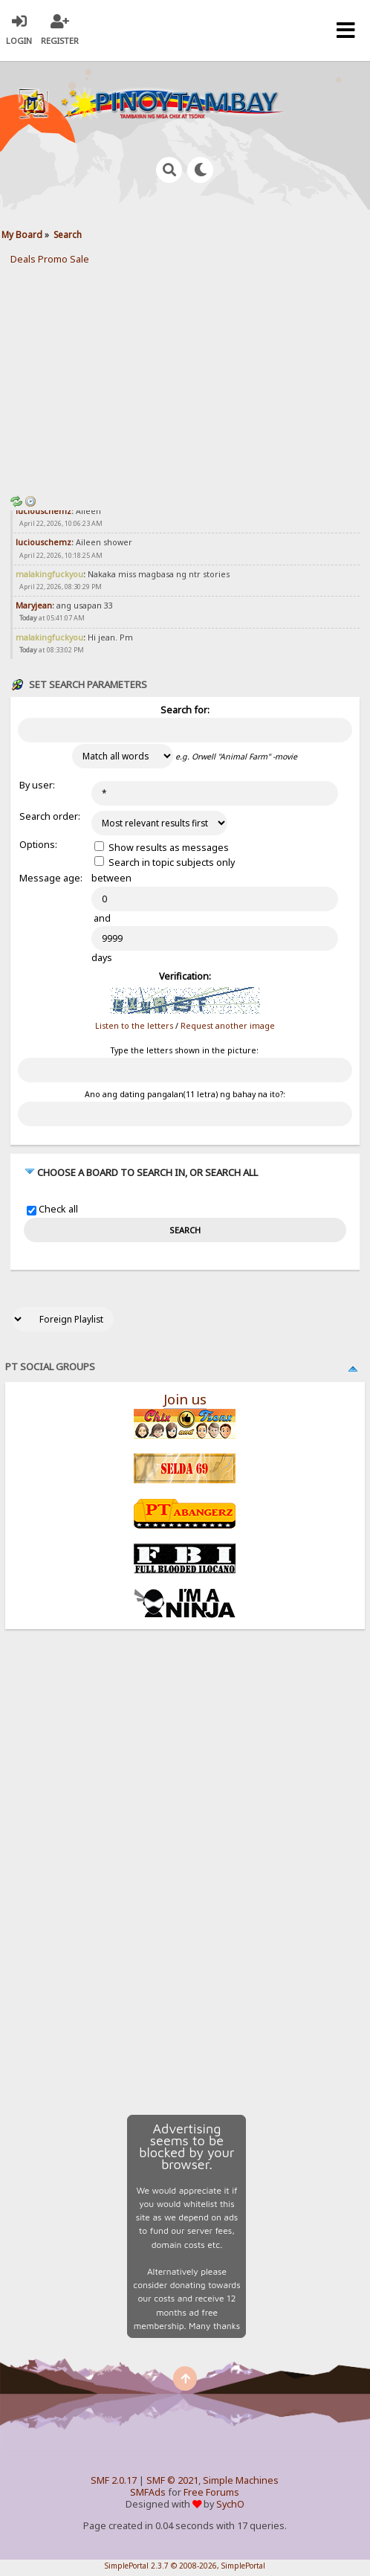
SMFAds (148, 2492)
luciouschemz (43, 511)
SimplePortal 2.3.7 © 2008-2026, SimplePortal (185, 2565)
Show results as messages (161, 847)
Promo (53, 259)
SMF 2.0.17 (114, 2480)
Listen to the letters (134, 1026)
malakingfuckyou (49, 574)
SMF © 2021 (172, 2480)
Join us (185, 1399)
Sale (79, 259)
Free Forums (211, 2492)
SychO (230, 2504)
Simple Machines (241, 2480)
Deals (23, 259)
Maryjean (34, 605)
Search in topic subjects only (164, 862)
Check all (58, 1209)
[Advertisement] (184, 377)
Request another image (228, 1026)
